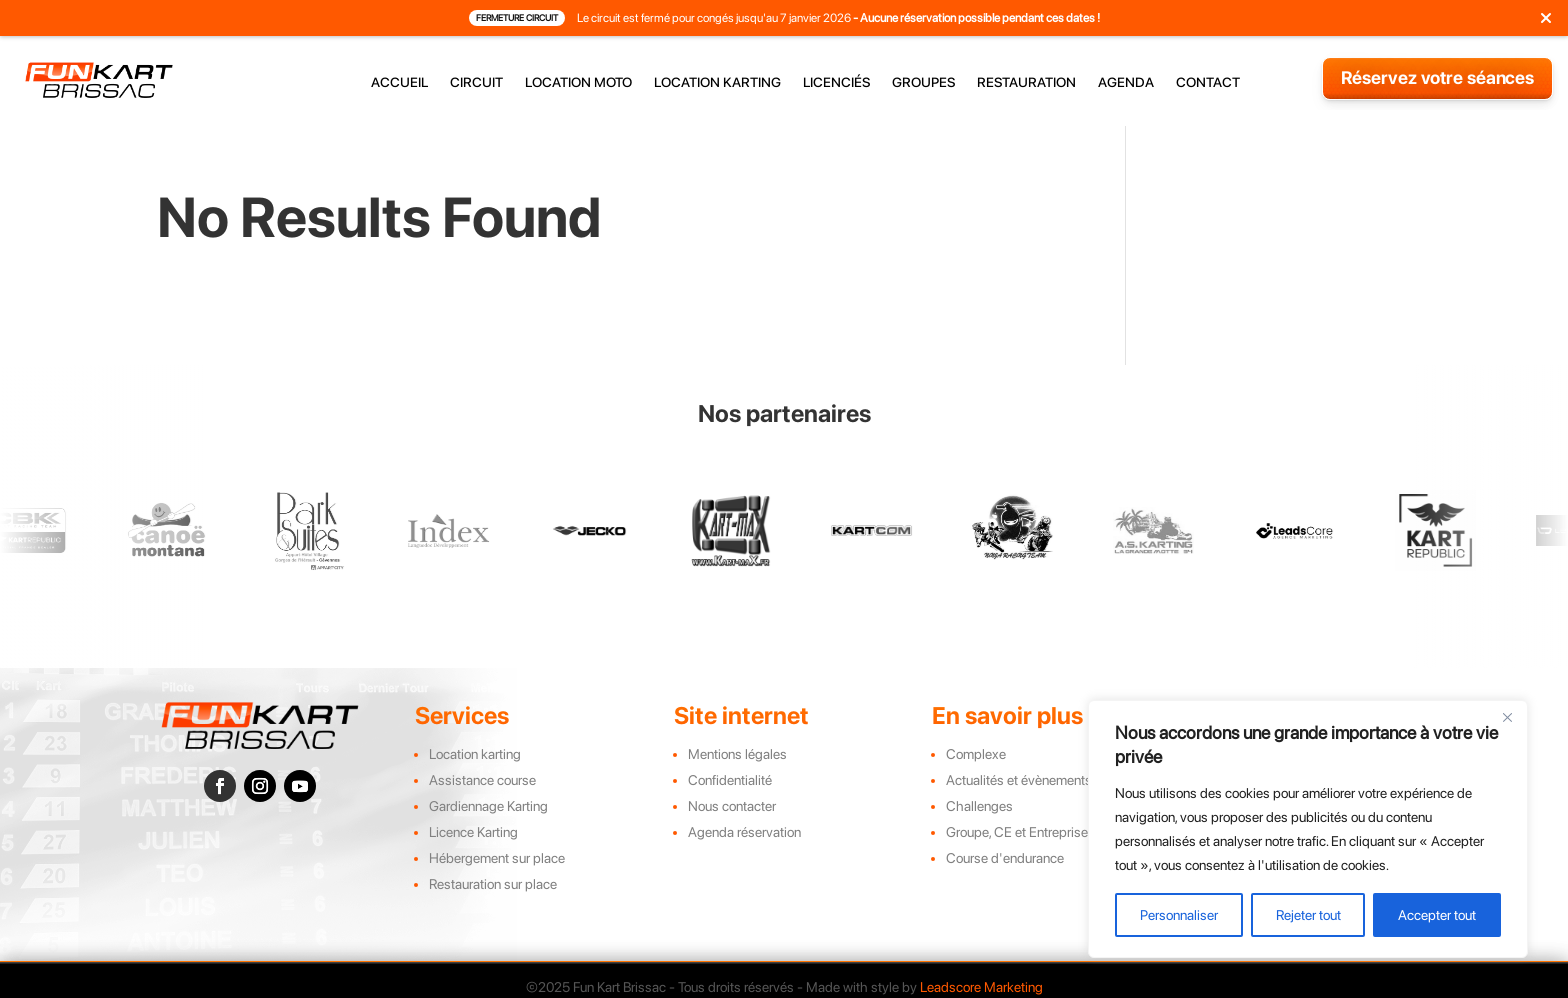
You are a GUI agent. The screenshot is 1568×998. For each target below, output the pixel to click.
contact (1208, 82)
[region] (1308, 829)
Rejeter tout (1308, 915)
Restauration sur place (493, 884)
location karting (717, 82)
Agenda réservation (744, 832)
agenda (1126, 82)
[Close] (1507, 717)
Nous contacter (732, 806)
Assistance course (482, 780)
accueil (399, 82)
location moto (578, 82)
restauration (1026, 82)
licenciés (836, 82)
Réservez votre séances (1438, 77)
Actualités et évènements (1019, 780)
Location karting (475, 754)
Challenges (979, 806)
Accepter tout (1437, 915)
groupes (923, 82)
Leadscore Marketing (981, 987)
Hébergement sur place (497, 858)
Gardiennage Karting (488, 806)
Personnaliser (1179, 915)
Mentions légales (737, 754)
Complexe (976, 754)
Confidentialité (730, 780)
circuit (476, 82)
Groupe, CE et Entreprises (1020, 832)
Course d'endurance (1005, 858)
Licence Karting (473, 832)
